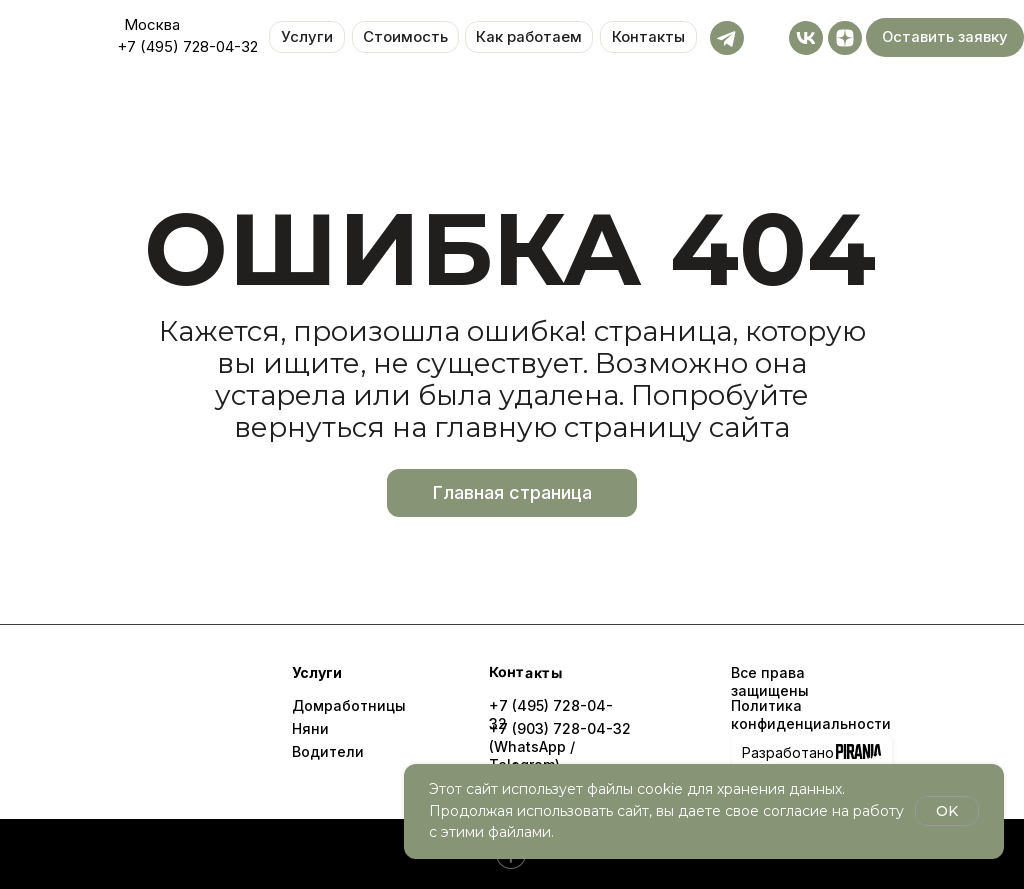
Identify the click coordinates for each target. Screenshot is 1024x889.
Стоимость (405, 37)
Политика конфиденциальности (811, 714)
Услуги (307, 37)
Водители (328, 751)
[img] (151, 714)
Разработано (788, 752)
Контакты (648, 37)
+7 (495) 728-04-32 (187, 47)
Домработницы (349, 705)
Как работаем (529, 37)
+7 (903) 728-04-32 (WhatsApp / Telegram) (560, 746)
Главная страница (512, 492)
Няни (310, 728)
